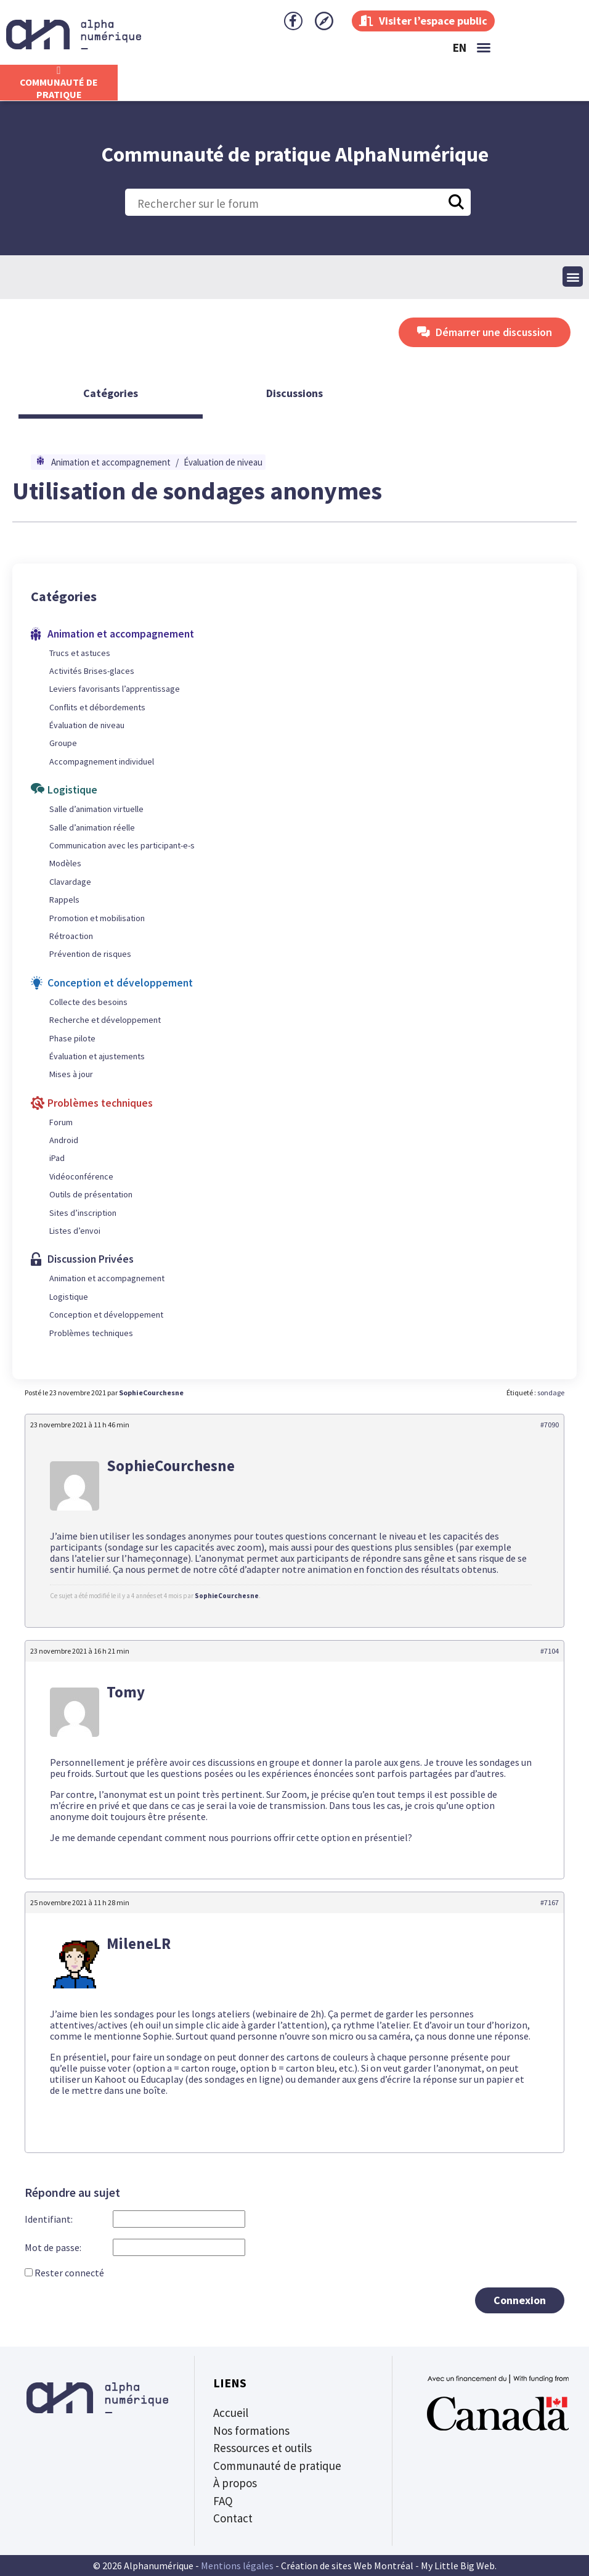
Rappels (64, 899)
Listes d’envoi (74, 1230)
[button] (484, 47)
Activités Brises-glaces (91, 670)
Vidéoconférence (81, 1176)
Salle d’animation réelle (92, 827)
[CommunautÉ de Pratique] (59, 70)
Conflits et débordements (97, 707)
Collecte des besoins (88, 1001)
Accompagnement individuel (101, 761)
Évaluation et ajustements (97, 1056)
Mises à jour (71, 1074)
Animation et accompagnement (111, 462)
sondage (550, 1392)
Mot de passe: (53, 2248)
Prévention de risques (90, 953)
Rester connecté (69, 2273)
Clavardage (70, 881)
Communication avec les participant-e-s (122, 845)
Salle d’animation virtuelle (96, 808)
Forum (61, 1122)
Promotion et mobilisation (97, 918)
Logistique (68, 1296)
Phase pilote (72, 1038)
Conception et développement (106, 1314)
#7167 (549, 1902)
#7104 (549, 1650)
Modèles (65, 863)
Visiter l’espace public (423, 21)
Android (63, 1140)
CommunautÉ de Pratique (59, 88)
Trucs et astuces (79, 652)
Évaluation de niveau (223, 462)
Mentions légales (237, 2565)
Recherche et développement (105, 1019)
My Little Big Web (458, 2565)
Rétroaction (71, 935)
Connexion (520, 2300)
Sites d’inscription (82, 1212)
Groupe (63, 743)
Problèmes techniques (91, 1333)
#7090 (549, 1424)
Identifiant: (49, 2219)
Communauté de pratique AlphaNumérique (295, 154)
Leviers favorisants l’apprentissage (114, 688)
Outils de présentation (90, 1194)
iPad (57, 1157)
